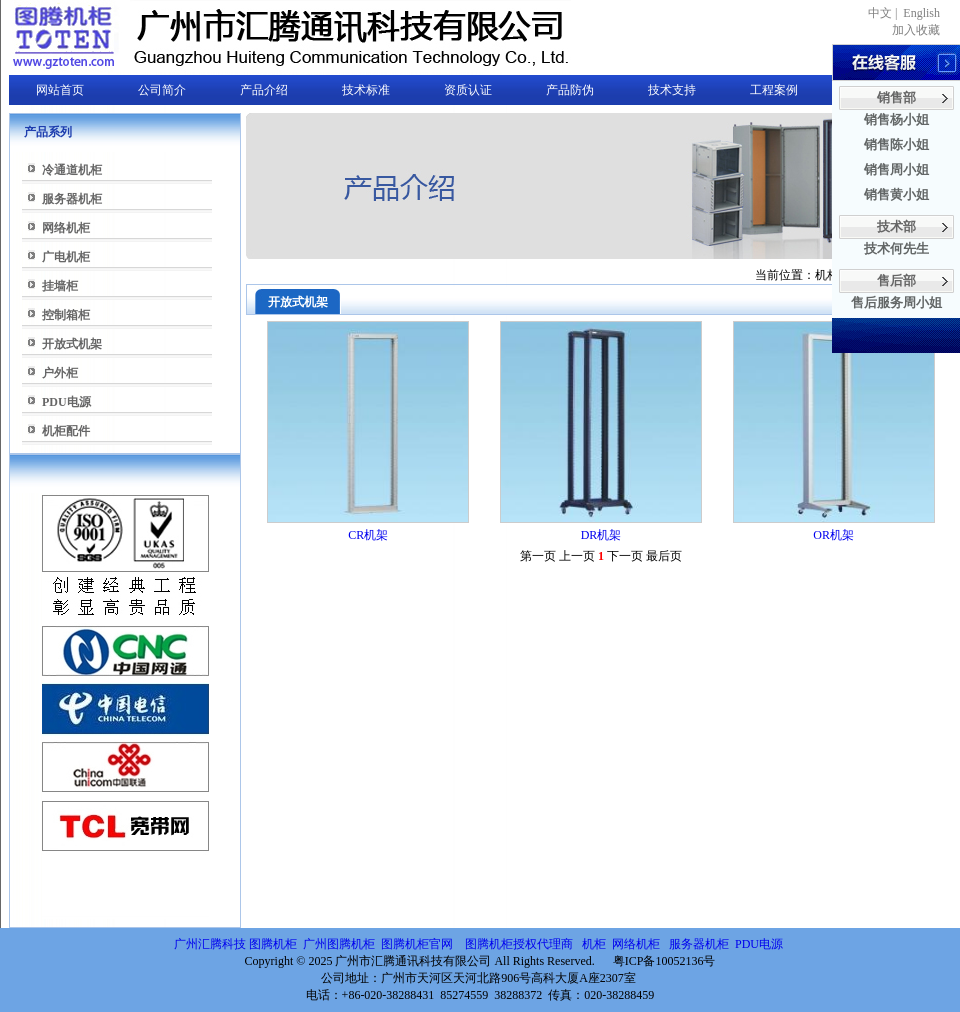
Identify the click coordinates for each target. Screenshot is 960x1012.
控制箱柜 (66, 315)
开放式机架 (72, 344)
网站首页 (60, 90)
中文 (880, 13)
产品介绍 (264, 90)
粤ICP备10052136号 (664, 961)
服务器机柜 (72, 199)
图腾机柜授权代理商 (519, 944)
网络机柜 (66, 228)
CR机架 (368, 535)
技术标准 (366, 90)
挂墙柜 (60, 286)
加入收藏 (916, 30)
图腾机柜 (273, 944)
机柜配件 (66, 431)
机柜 (594, 944)
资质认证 (468, 90)
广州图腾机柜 (339, 944)
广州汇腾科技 (210, 944)
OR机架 (833, 535)
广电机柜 (66, 257)
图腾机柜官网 (415, 944)
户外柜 (60, 373)
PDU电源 (66, 402)
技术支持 (672, 90)
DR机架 (601, 535)
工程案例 (774, 90)
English (921, 13)
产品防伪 (570, 90)
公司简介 (162, 90)
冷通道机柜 (72, 170)
